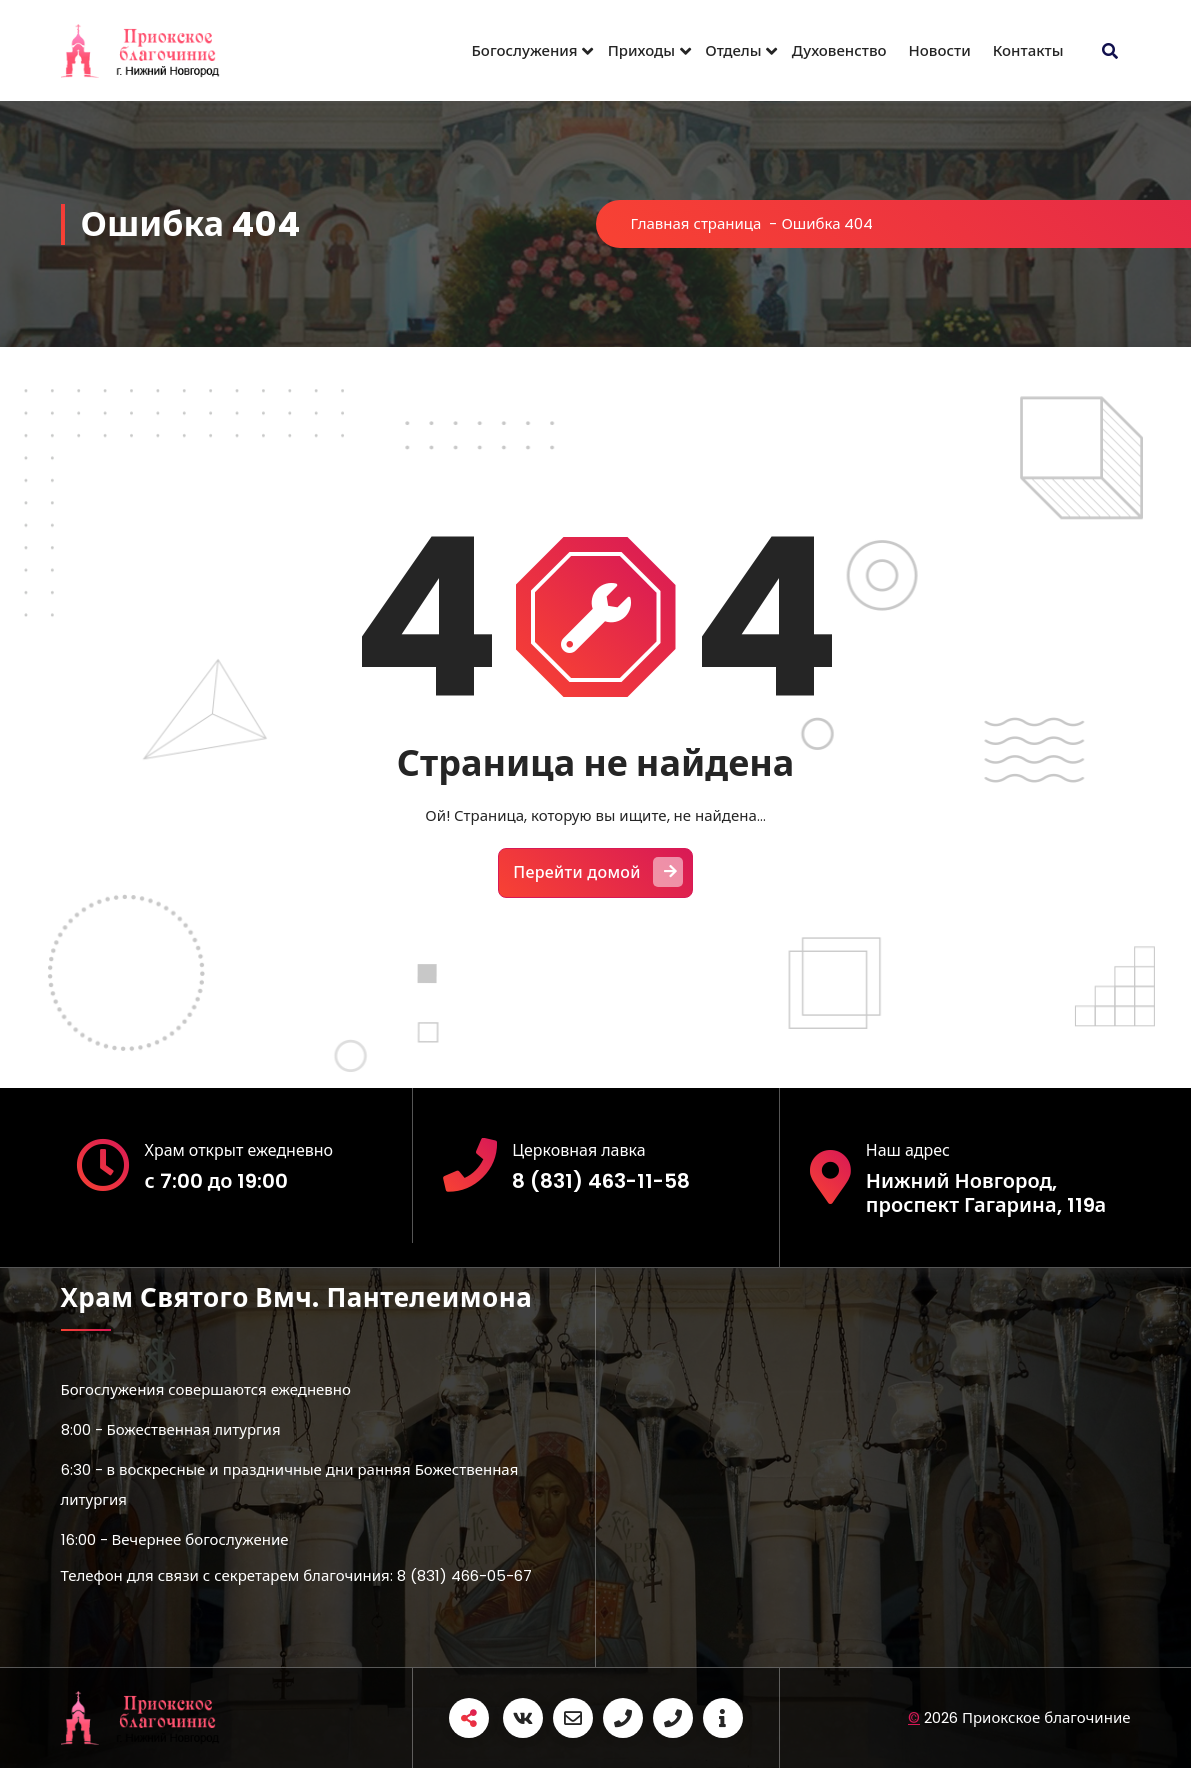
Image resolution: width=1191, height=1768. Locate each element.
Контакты (1028, 50)
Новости (940, 50)
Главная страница (696, 223)
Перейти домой (598, 872)
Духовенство (839, 50)
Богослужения (525, 50)
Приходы (642, 50)
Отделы (733, 50)
